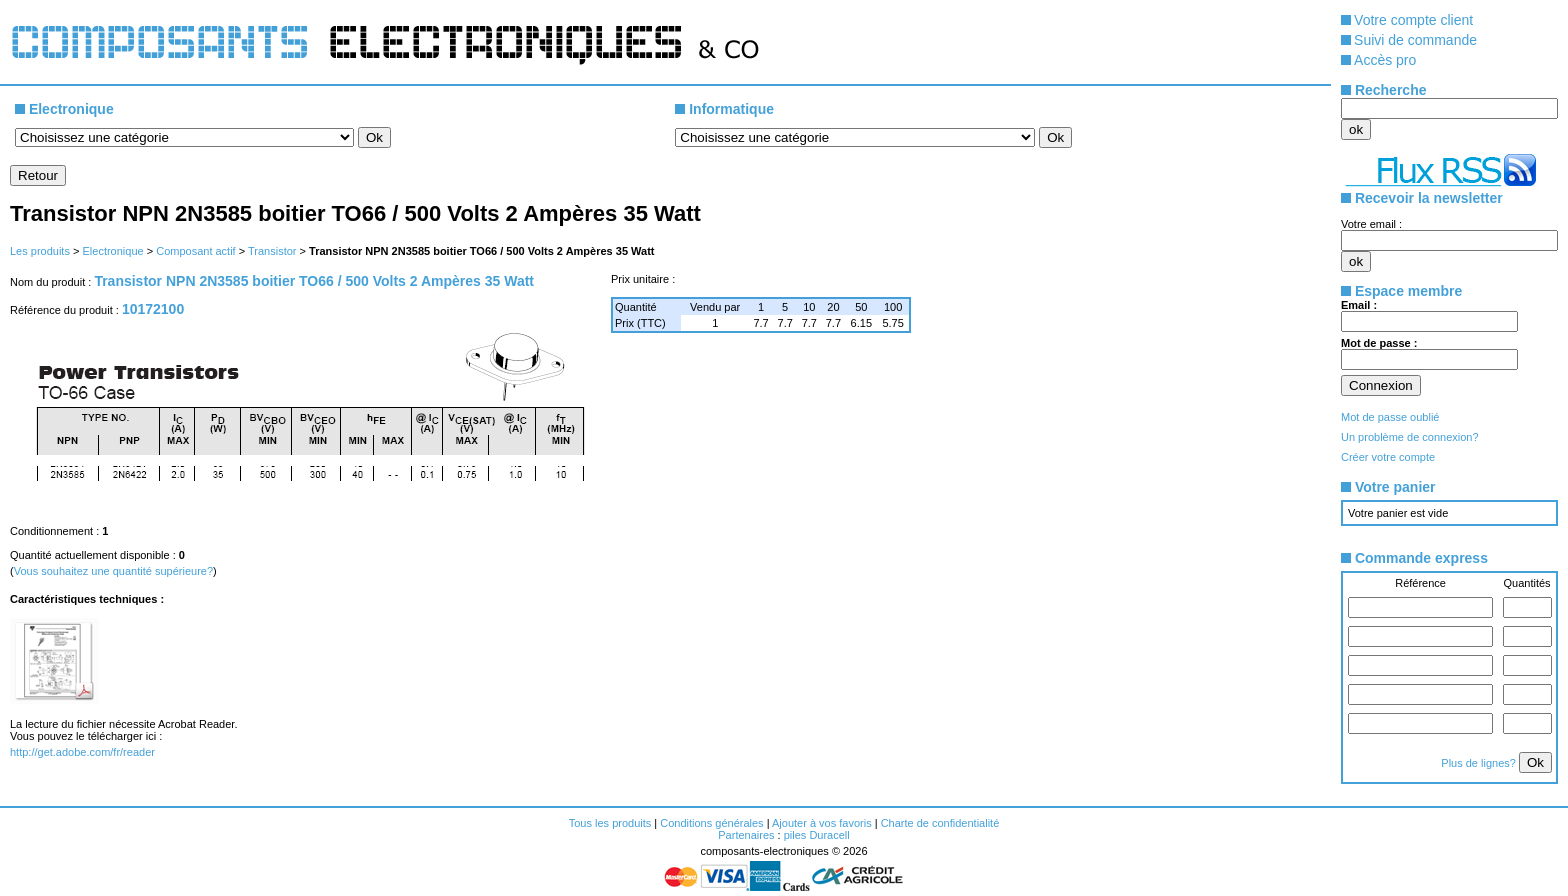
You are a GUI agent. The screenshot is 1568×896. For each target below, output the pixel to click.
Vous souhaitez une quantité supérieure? (113, 571)
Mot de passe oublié (1390, 417)
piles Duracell (817, 835)
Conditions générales (711, 823)
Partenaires (746, 835)
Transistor (272, 251)
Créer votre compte (1388, 457)
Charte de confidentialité (940, 823)
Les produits (40, 251)
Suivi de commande (1415, 40)
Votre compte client (1413, 20)
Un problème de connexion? (1410, 437)
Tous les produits (610, 823)
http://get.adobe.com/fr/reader (82, 752)
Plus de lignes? (1480, 763)
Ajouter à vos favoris (822, 823)
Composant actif (195, 251)
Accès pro (1385, 60)
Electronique (112, 251)
